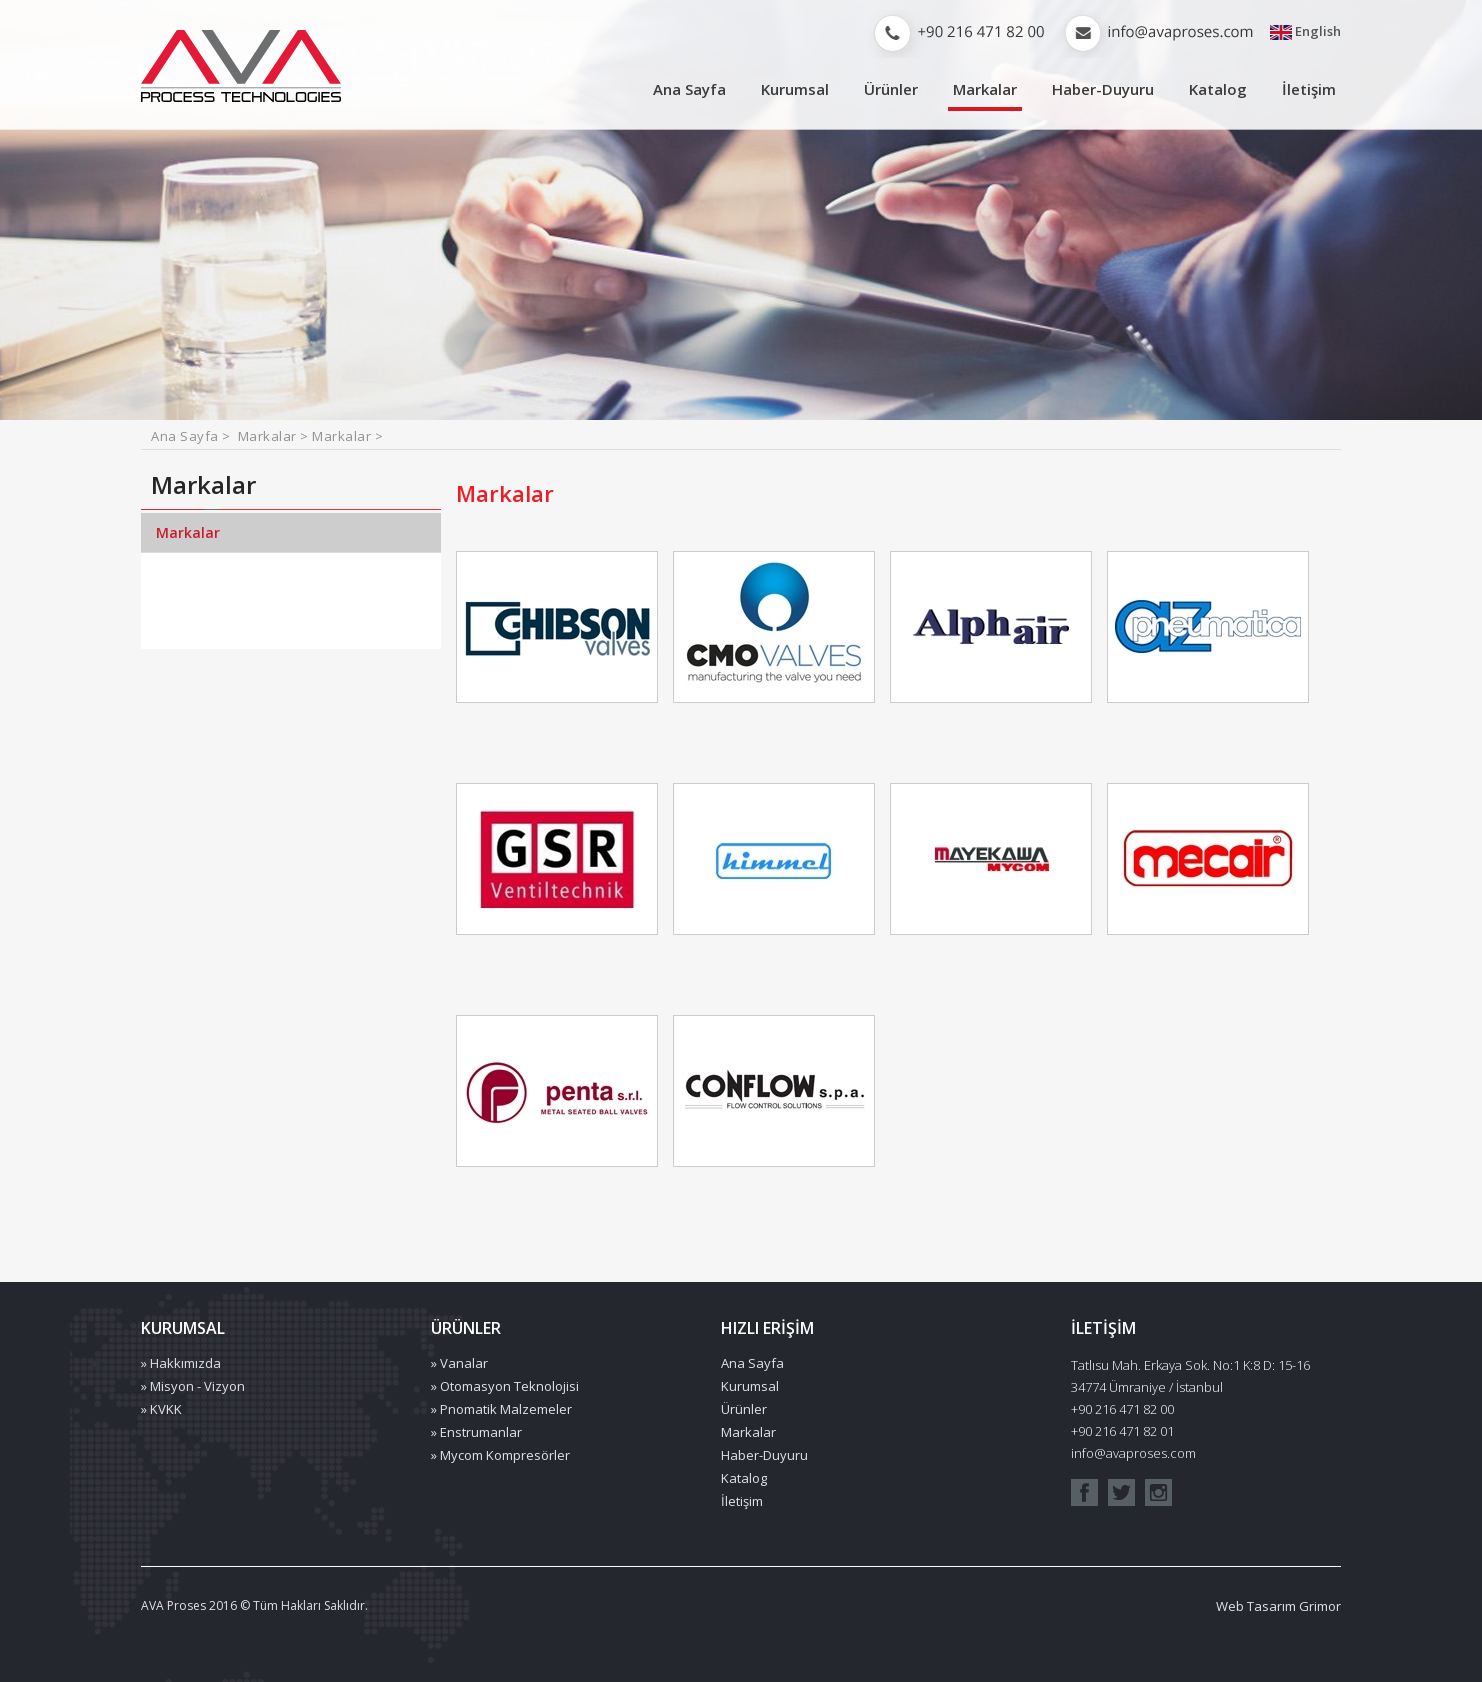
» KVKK (161, 1409)
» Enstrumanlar (476, 1432)
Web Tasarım (1256, 1606)
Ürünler (891, 89)
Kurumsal (795, 89)
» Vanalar (459, 1363)
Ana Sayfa (689, 89)
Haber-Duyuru (1103, 89)
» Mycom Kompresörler (500, 1455)
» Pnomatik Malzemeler (501, 1409)
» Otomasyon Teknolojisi (505, 1386)
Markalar (985, 89)
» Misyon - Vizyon (193, 1386)
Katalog (1218, 89)
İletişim (1309, 89)
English (1305, 32)
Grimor (1320, 1606)
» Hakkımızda (181, 1363)
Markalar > (275, 436)
